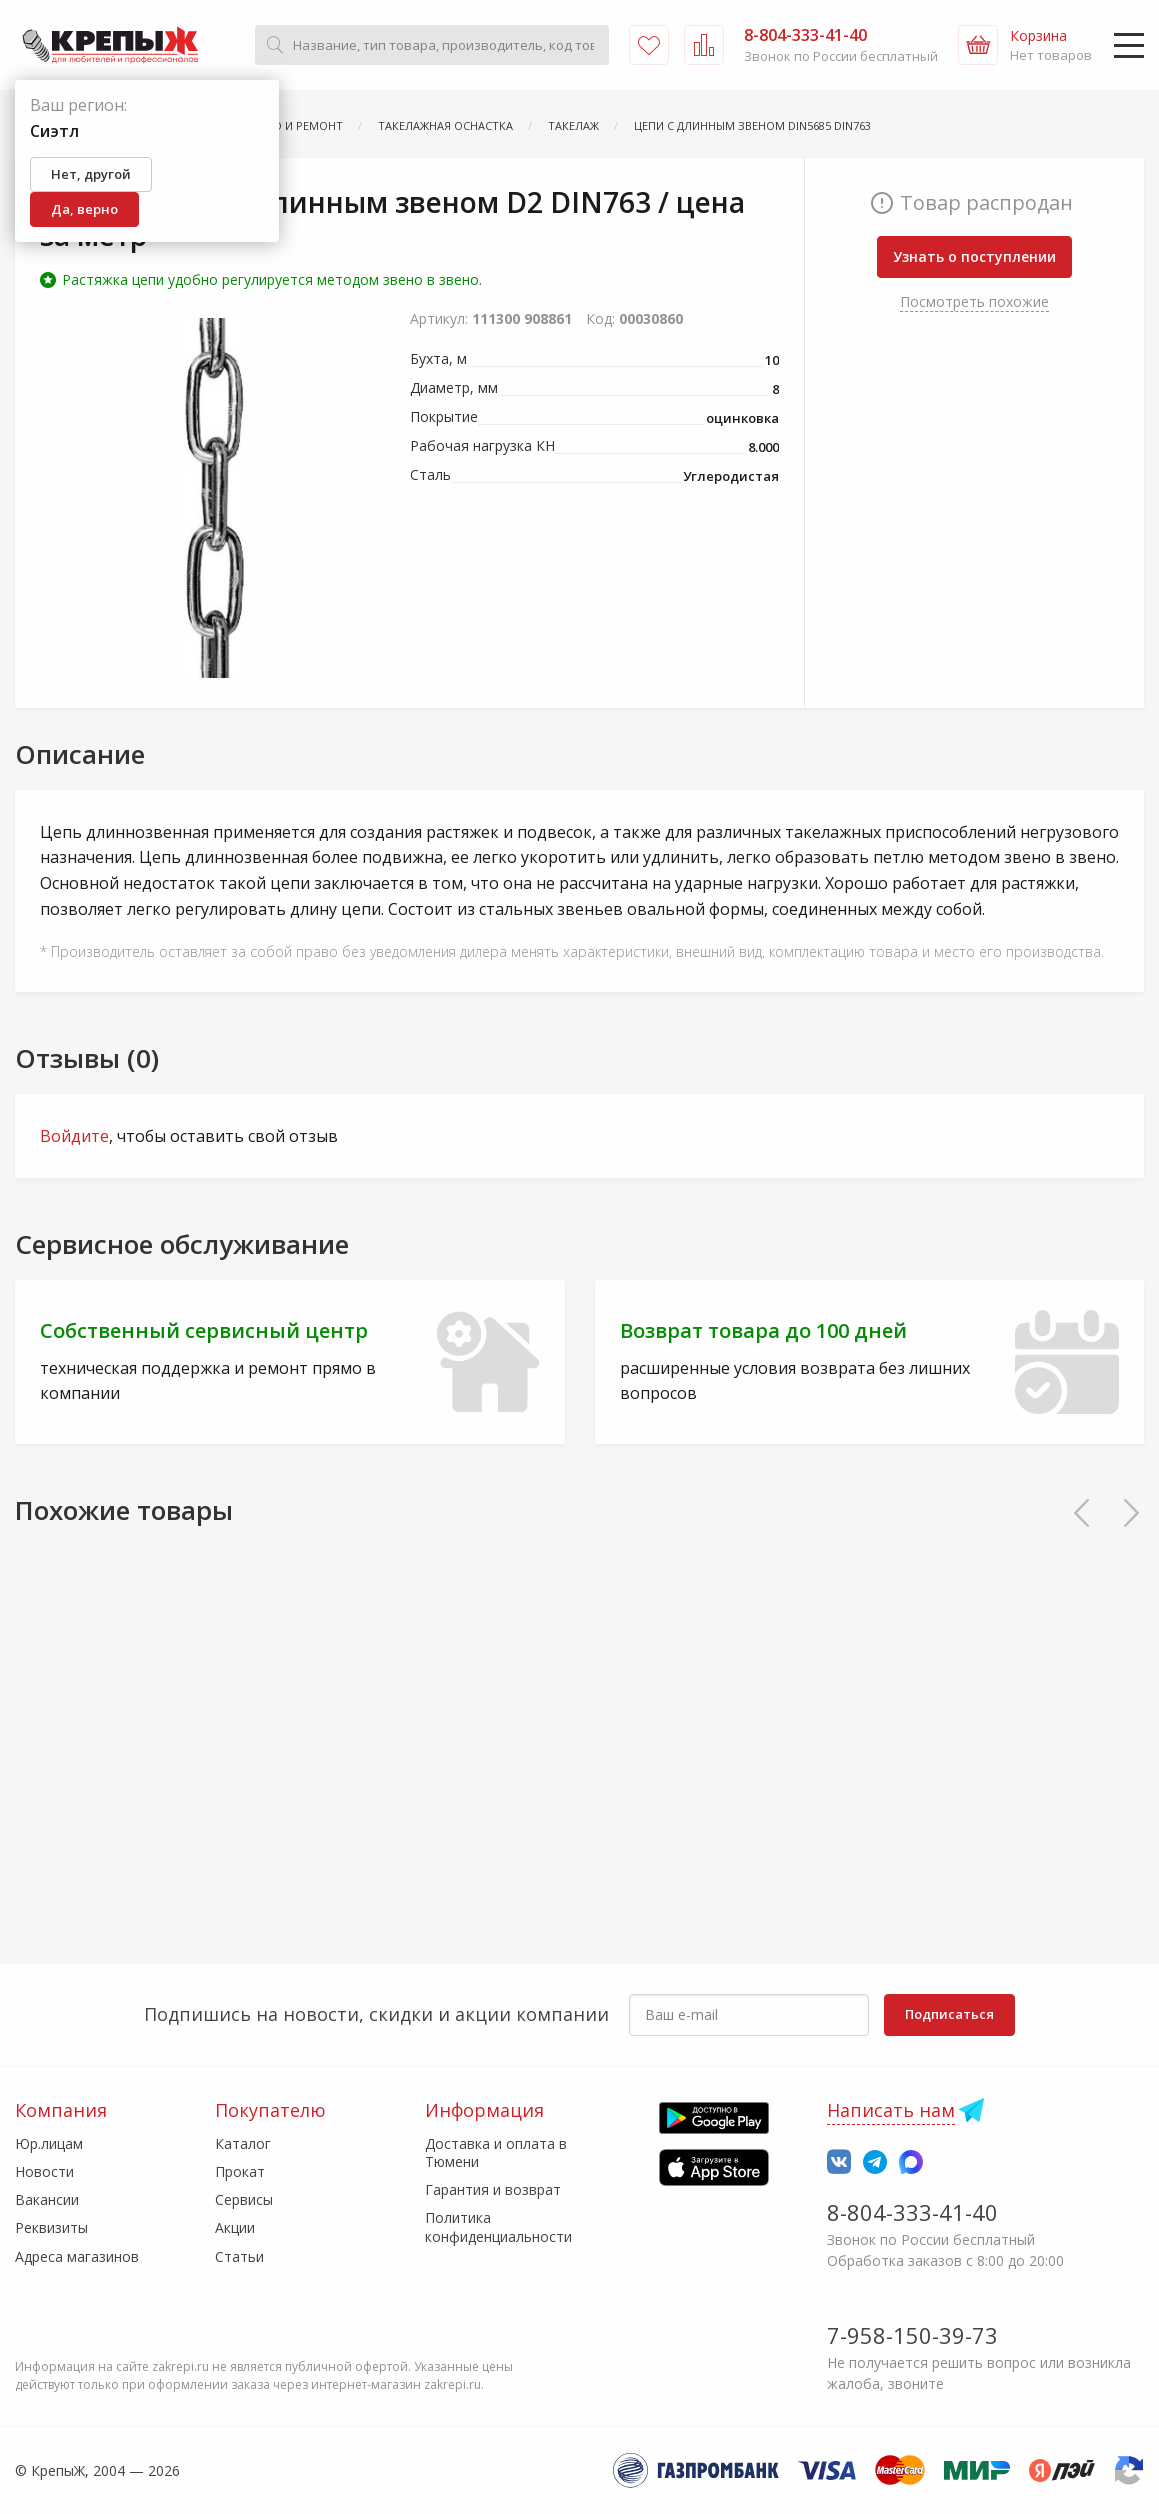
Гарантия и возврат (493, 2189)
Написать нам (891, 2110)
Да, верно (84, 209)
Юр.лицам (49, 2143)
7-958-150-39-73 (912, 2335)
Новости (44, 2171)
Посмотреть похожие (974, 301)
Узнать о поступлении (974, 256)
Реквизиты (51, 2227)
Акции (235, 2227)
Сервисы (244, 2199)
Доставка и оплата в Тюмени (496, 2152)
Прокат (240, 2171)
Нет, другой (91, 174)
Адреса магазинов (77, 2256)
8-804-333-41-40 (912, 2212)
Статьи (239, 2256)
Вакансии (47, 2199)
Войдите (74, 1136)
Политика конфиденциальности (498, 2226)
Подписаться (949, 2014)
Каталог (243, 2143)
